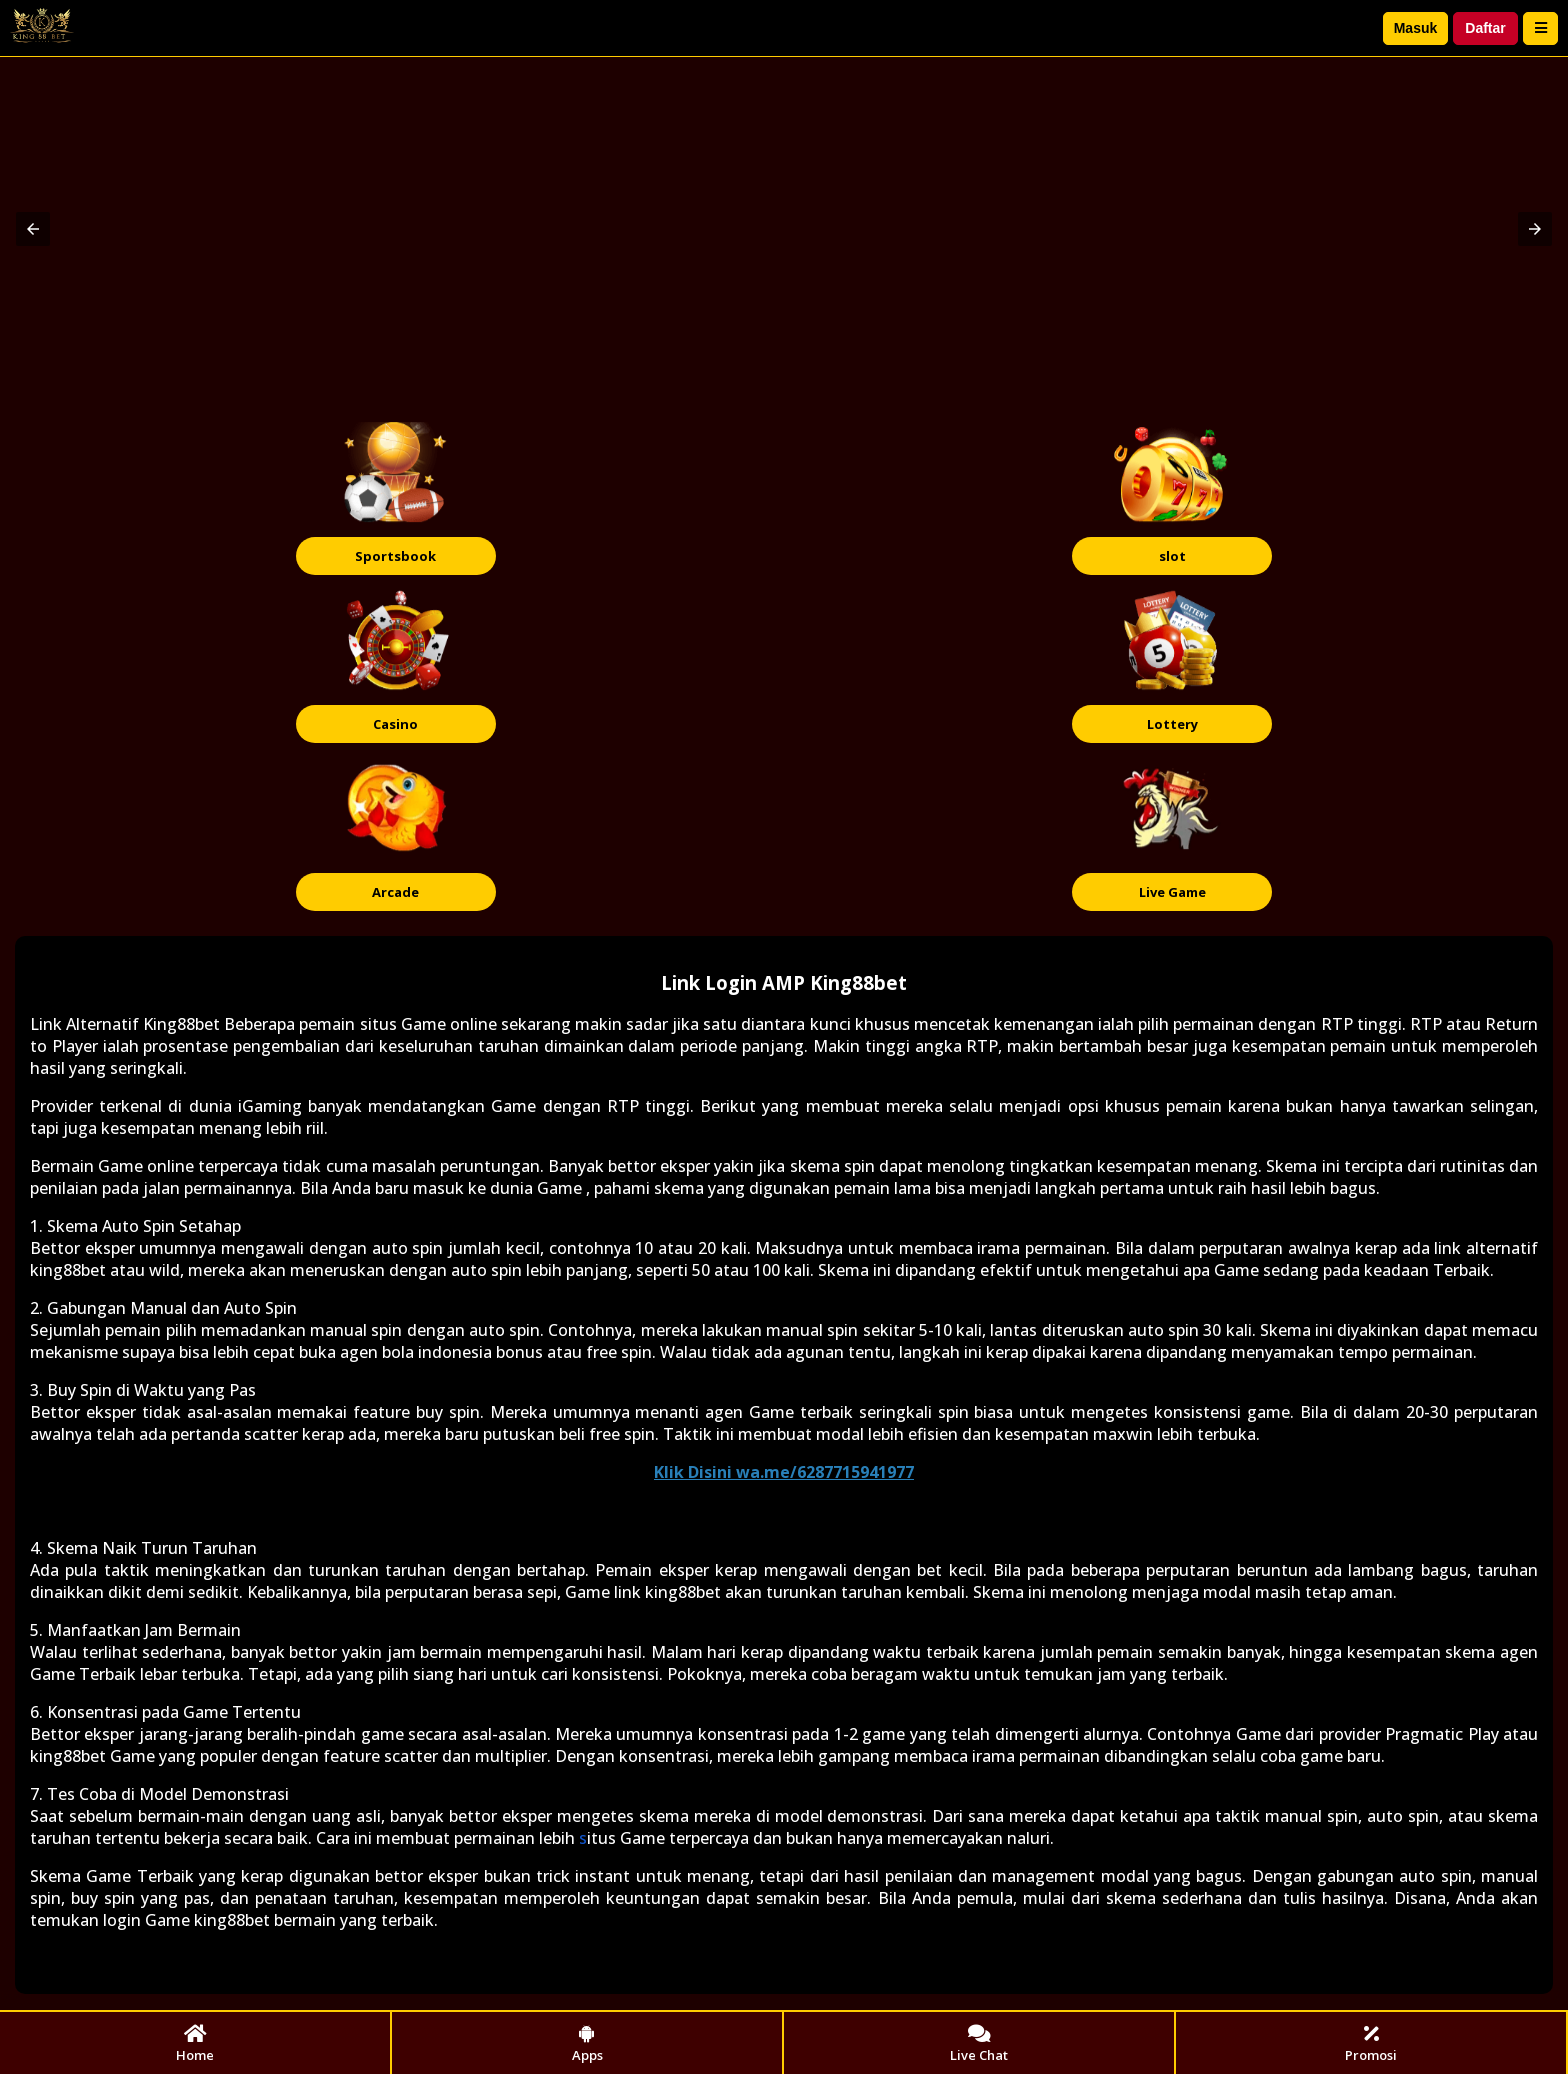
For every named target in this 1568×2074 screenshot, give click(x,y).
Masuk (1416, 28)
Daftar (1485, 28)
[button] (33, 229)
